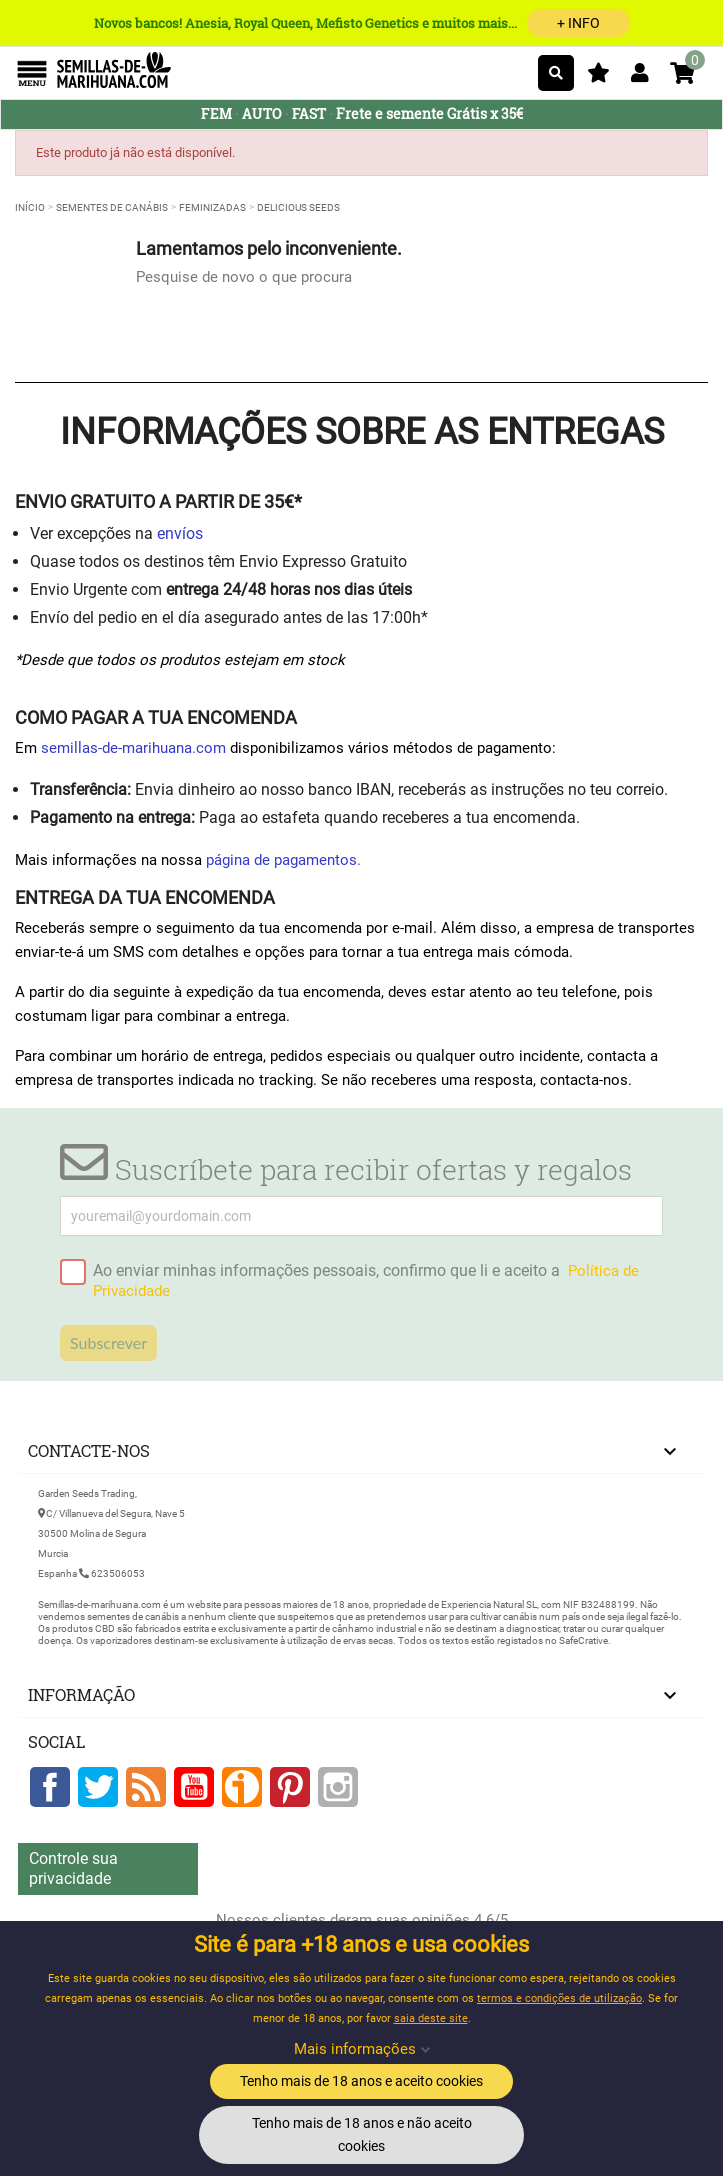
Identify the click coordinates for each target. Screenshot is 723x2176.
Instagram (338, 1787)
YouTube (194, 1787)
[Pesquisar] (556, 73)
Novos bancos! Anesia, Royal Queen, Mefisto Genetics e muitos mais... (362, 23)
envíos (180, 533)
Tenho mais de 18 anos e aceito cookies (361, 2081)
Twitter (98, 1787)
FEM (216, 113)
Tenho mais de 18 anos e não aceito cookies (362, 2134)
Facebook (50, 1787)
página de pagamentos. (283, 860)
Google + (242, 1787)
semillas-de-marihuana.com (133, 748)
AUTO (262, 113)
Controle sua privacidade (73, 1868)
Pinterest (290, 1787)
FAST (309, 113)
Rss (146, 1787)
